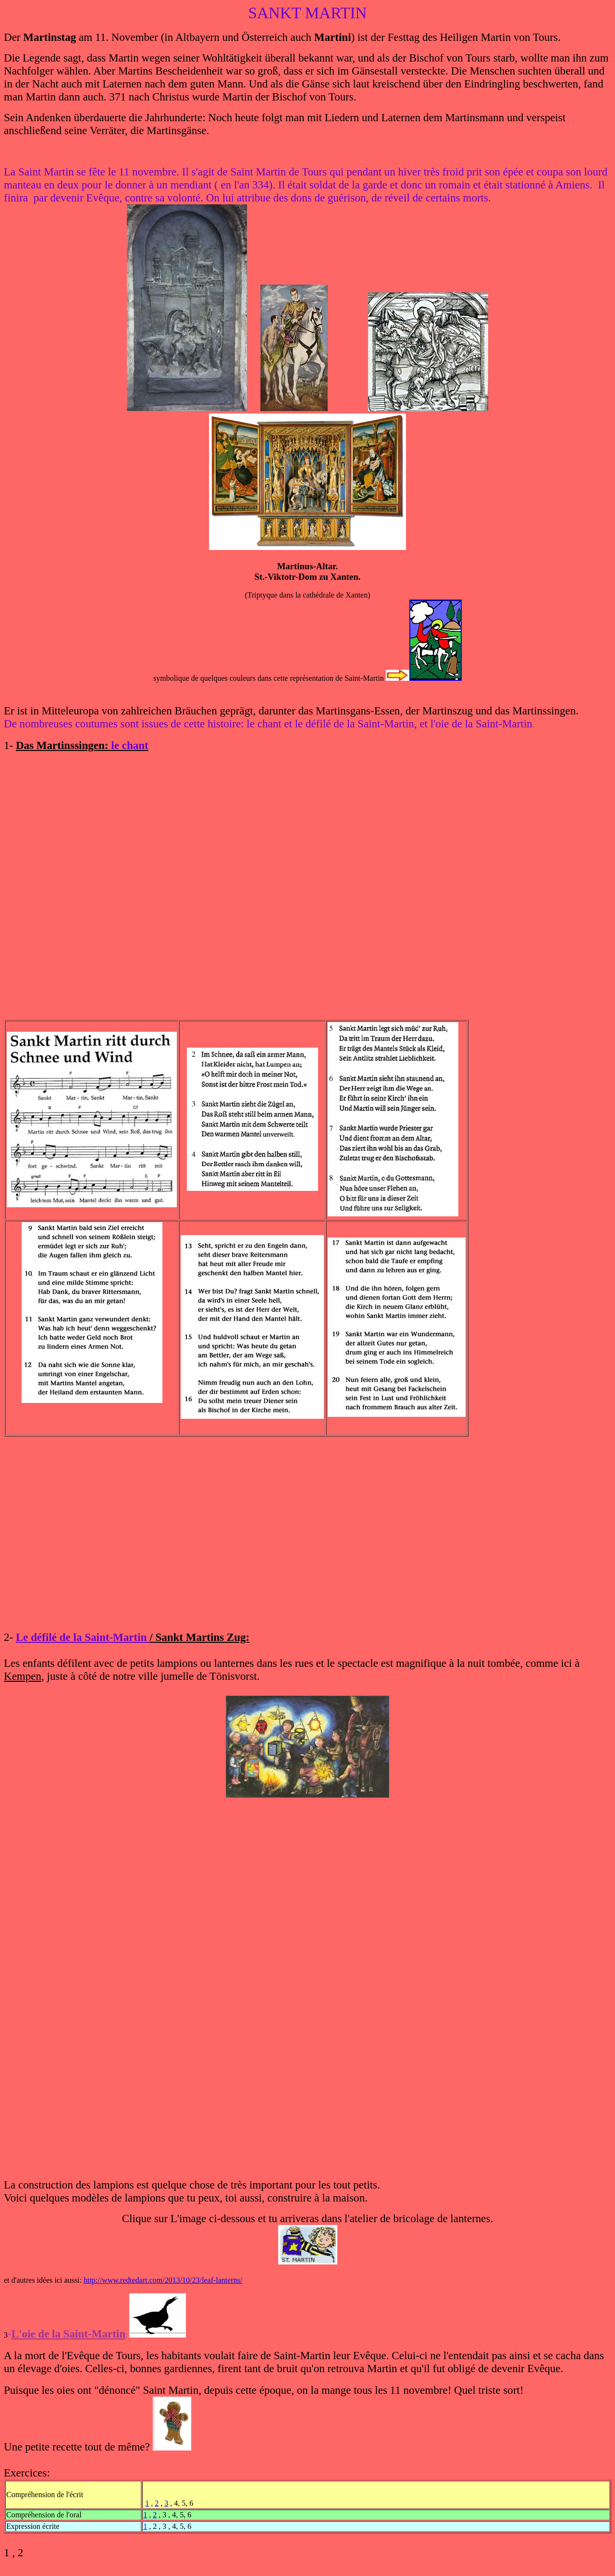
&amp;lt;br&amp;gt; (308, 876)
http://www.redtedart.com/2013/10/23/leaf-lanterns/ (163, 2280)
